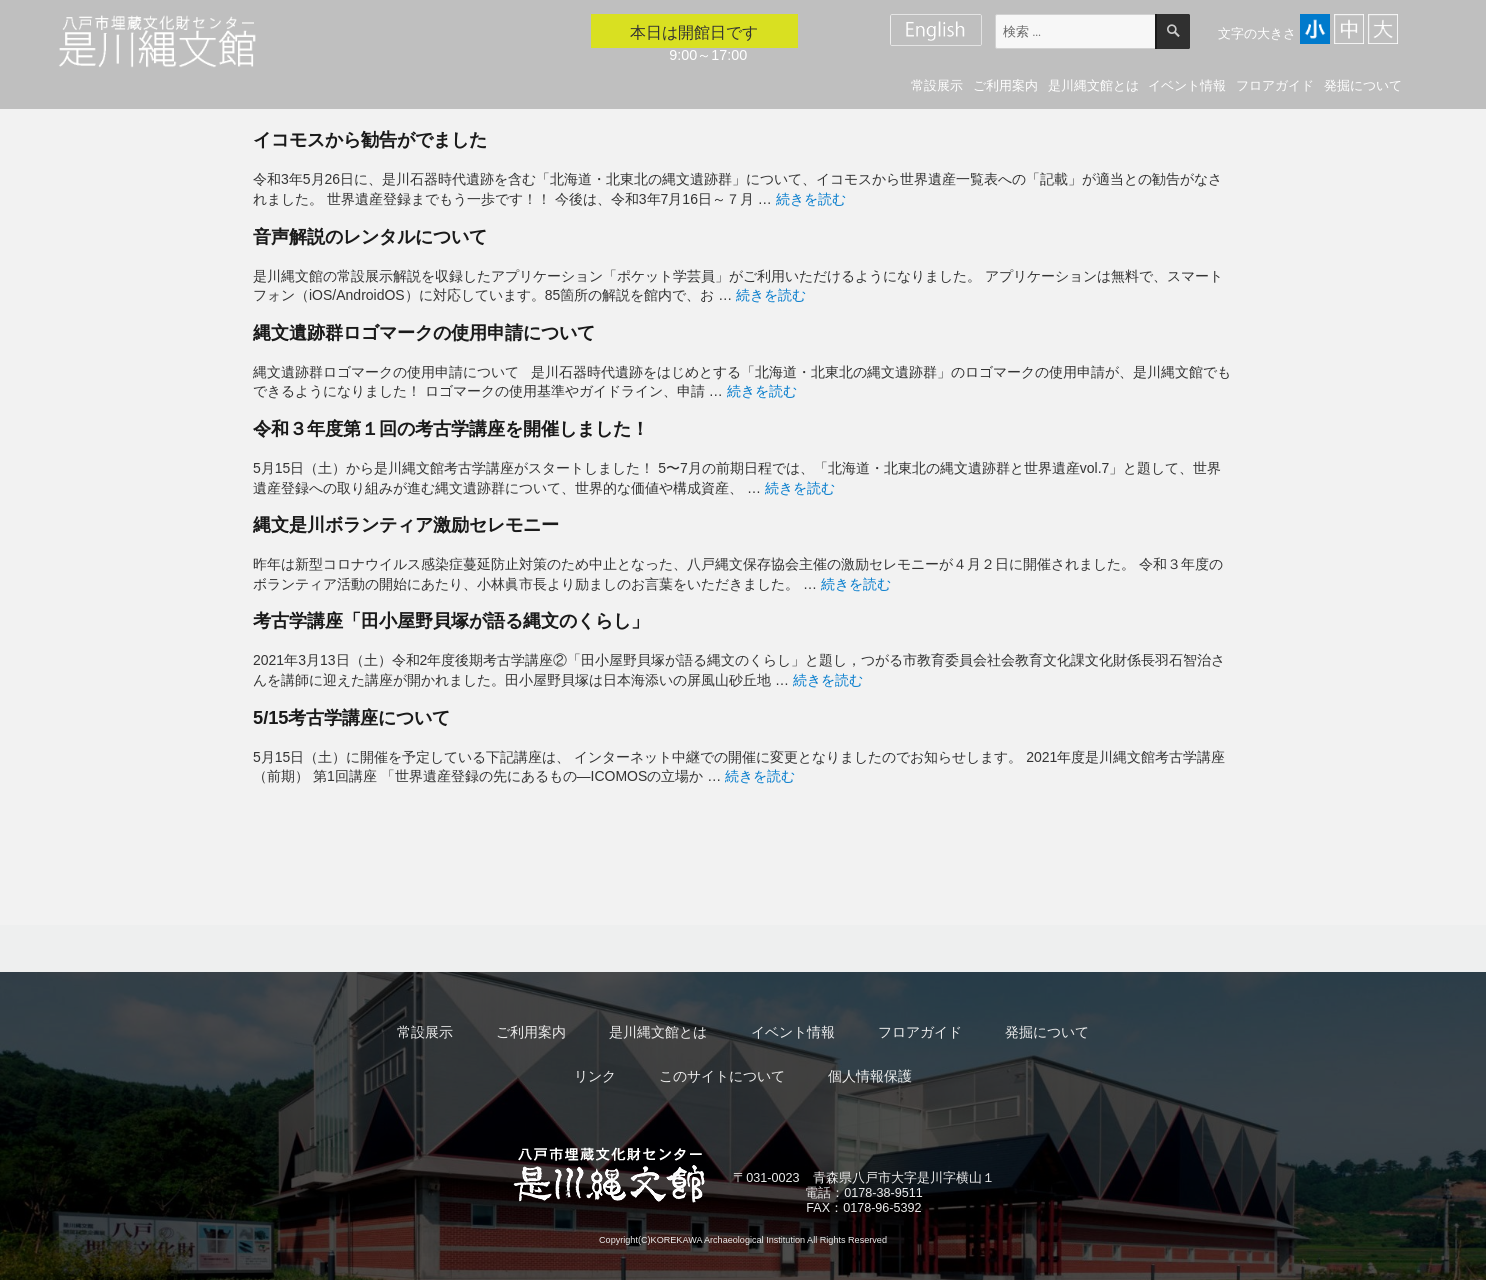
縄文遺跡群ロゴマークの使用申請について (424, 332)
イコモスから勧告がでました (370, 139)
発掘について (1363, 85)
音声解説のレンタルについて (370, 236)
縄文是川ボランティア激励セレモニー (406, 524)
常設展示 (937, 85)
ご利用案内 (1005, 85)
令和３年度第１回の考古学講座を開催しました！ (451, 428)
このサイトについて (722, 1076)
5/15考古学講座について (352, 717)
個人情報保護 (870, 1076)
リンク (595, 1076)
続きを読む (811, 199)
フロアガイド (1275, 85)
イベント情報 (1187, 85)
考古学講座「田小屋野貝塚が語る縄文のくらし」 (451, 620)
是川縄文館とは (1093, 85)
